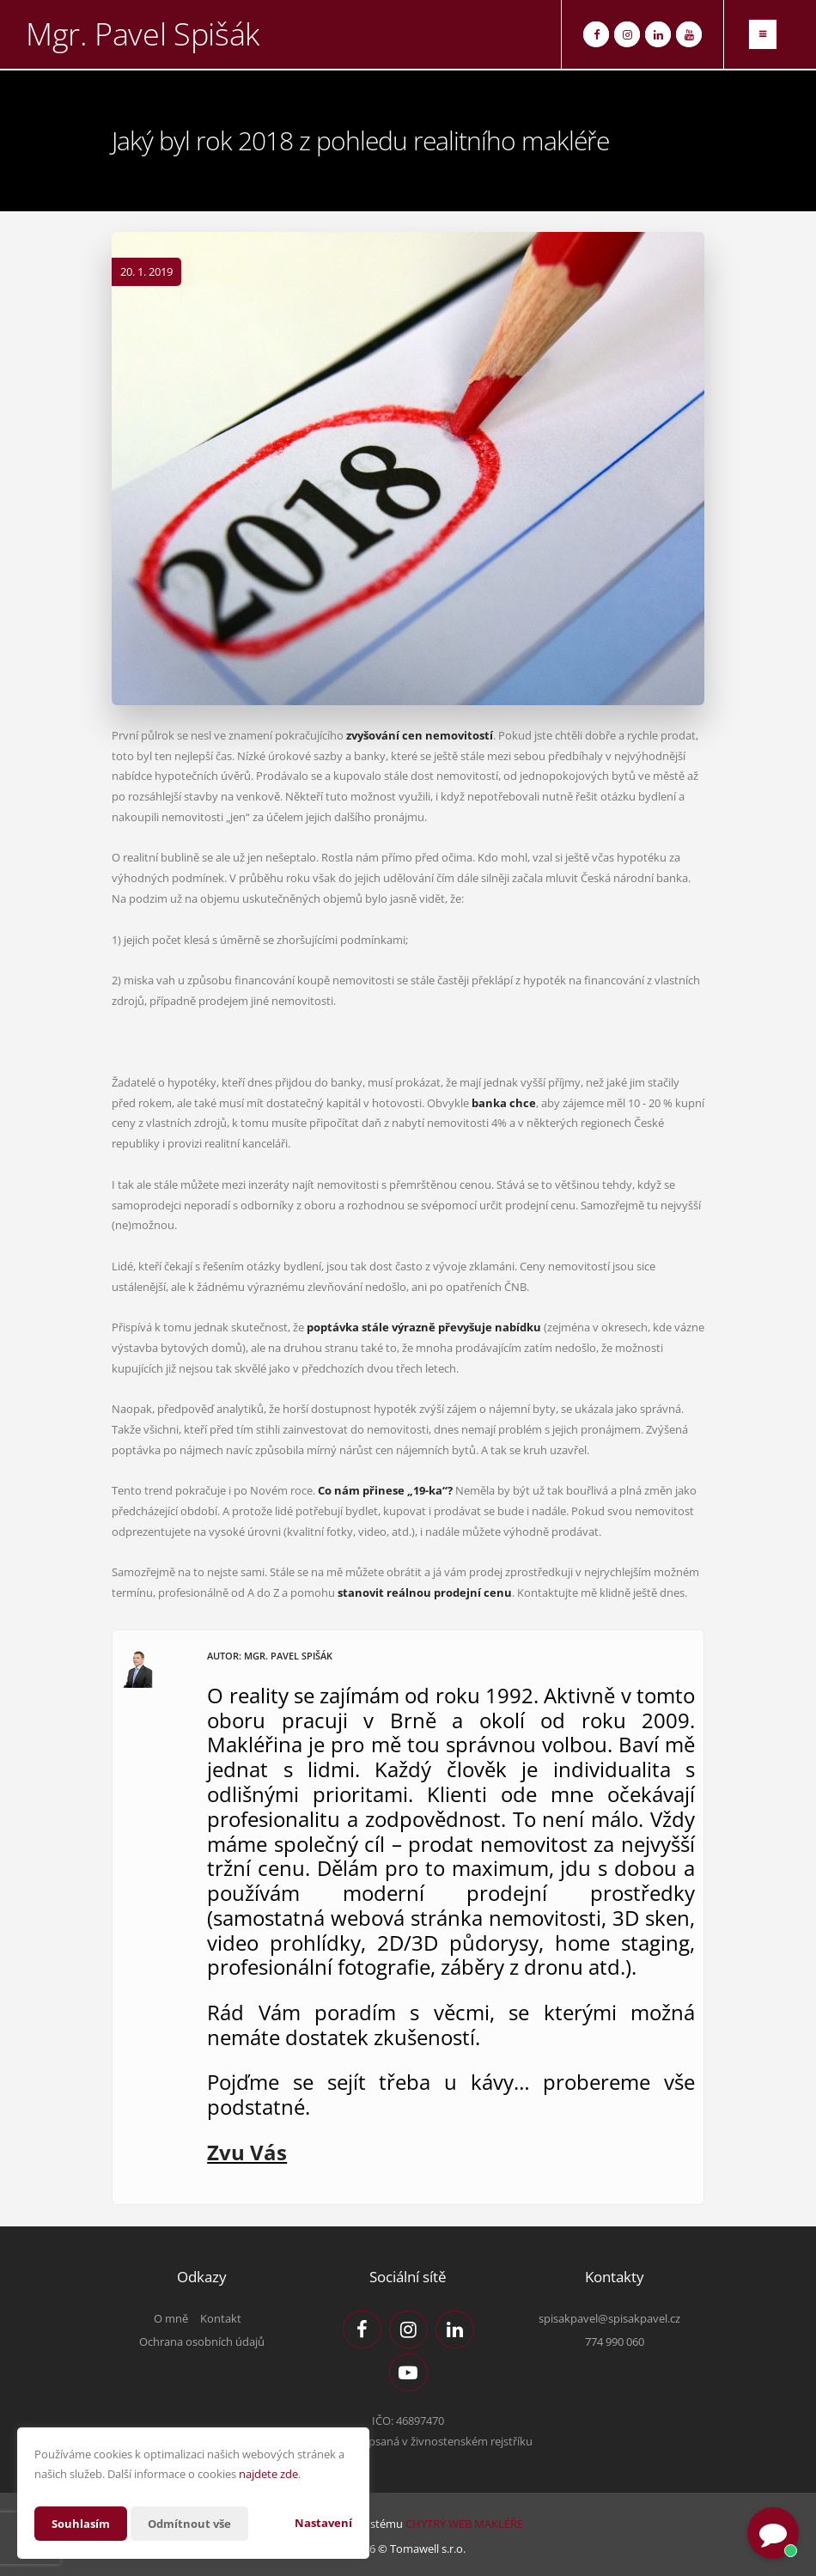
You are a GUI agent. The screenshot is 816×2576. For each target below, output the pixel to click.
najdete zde (268, 2474)
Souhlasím (82, 2523)
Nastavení (323, 2522)
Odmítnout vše (196, 2523)
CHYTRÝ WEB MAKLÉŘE (464, 2523)
